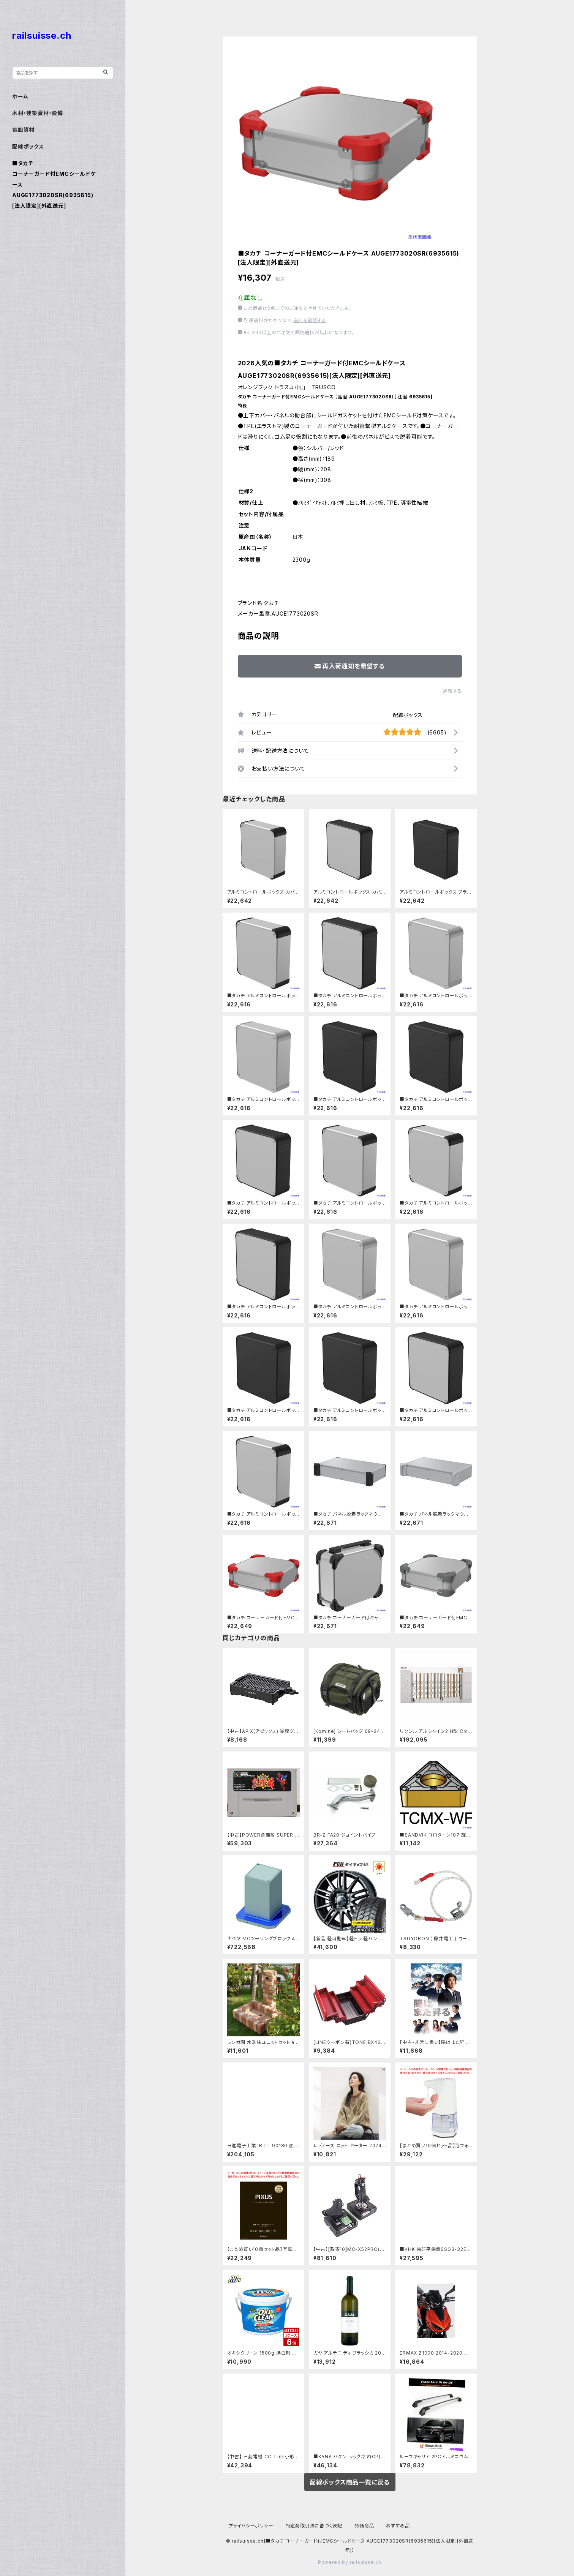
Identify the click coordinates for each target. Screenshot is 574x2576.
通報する (452, 691)
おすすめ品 (398, 2526)
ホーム (20, 96)
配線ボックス (407, 715)
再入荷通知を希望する (350, 666)
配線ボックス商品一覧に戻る (350, 2482)
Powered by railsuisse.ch (349, 2562)
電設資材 (23, 129)
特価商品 (364, 2526)
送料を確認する (309, 320)
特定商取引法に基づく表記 (314, 2526)
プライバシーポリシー (251, 2526)
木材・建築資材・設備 (37, 113)
